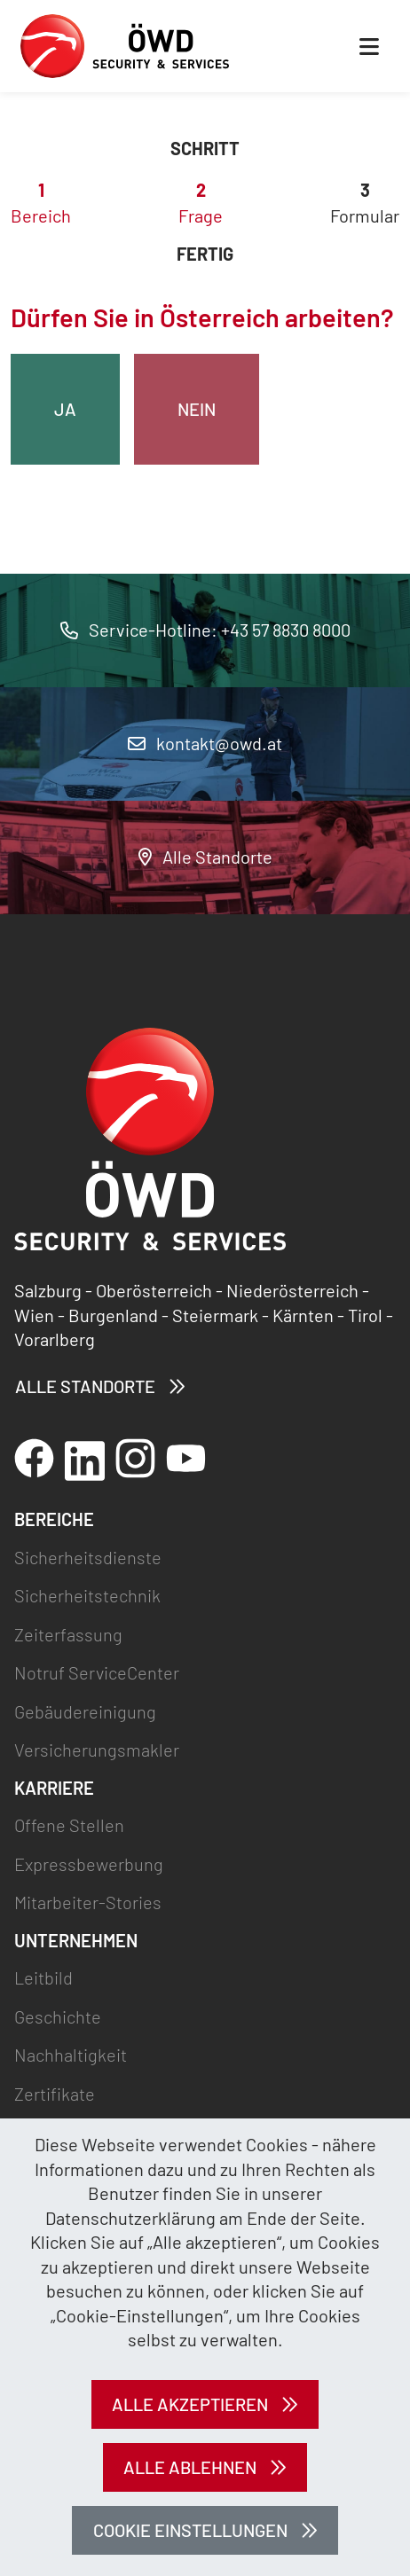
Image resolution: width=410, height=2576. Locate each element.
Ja (65, 408)
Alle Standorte (205, 856)
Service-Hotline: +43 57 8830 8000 (205, 629)
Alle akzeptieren (190, 2404)
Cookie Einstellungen (190, 2530)
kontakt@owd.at (205, 743)
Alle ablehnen (189, 2467)
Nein (196, 408)
